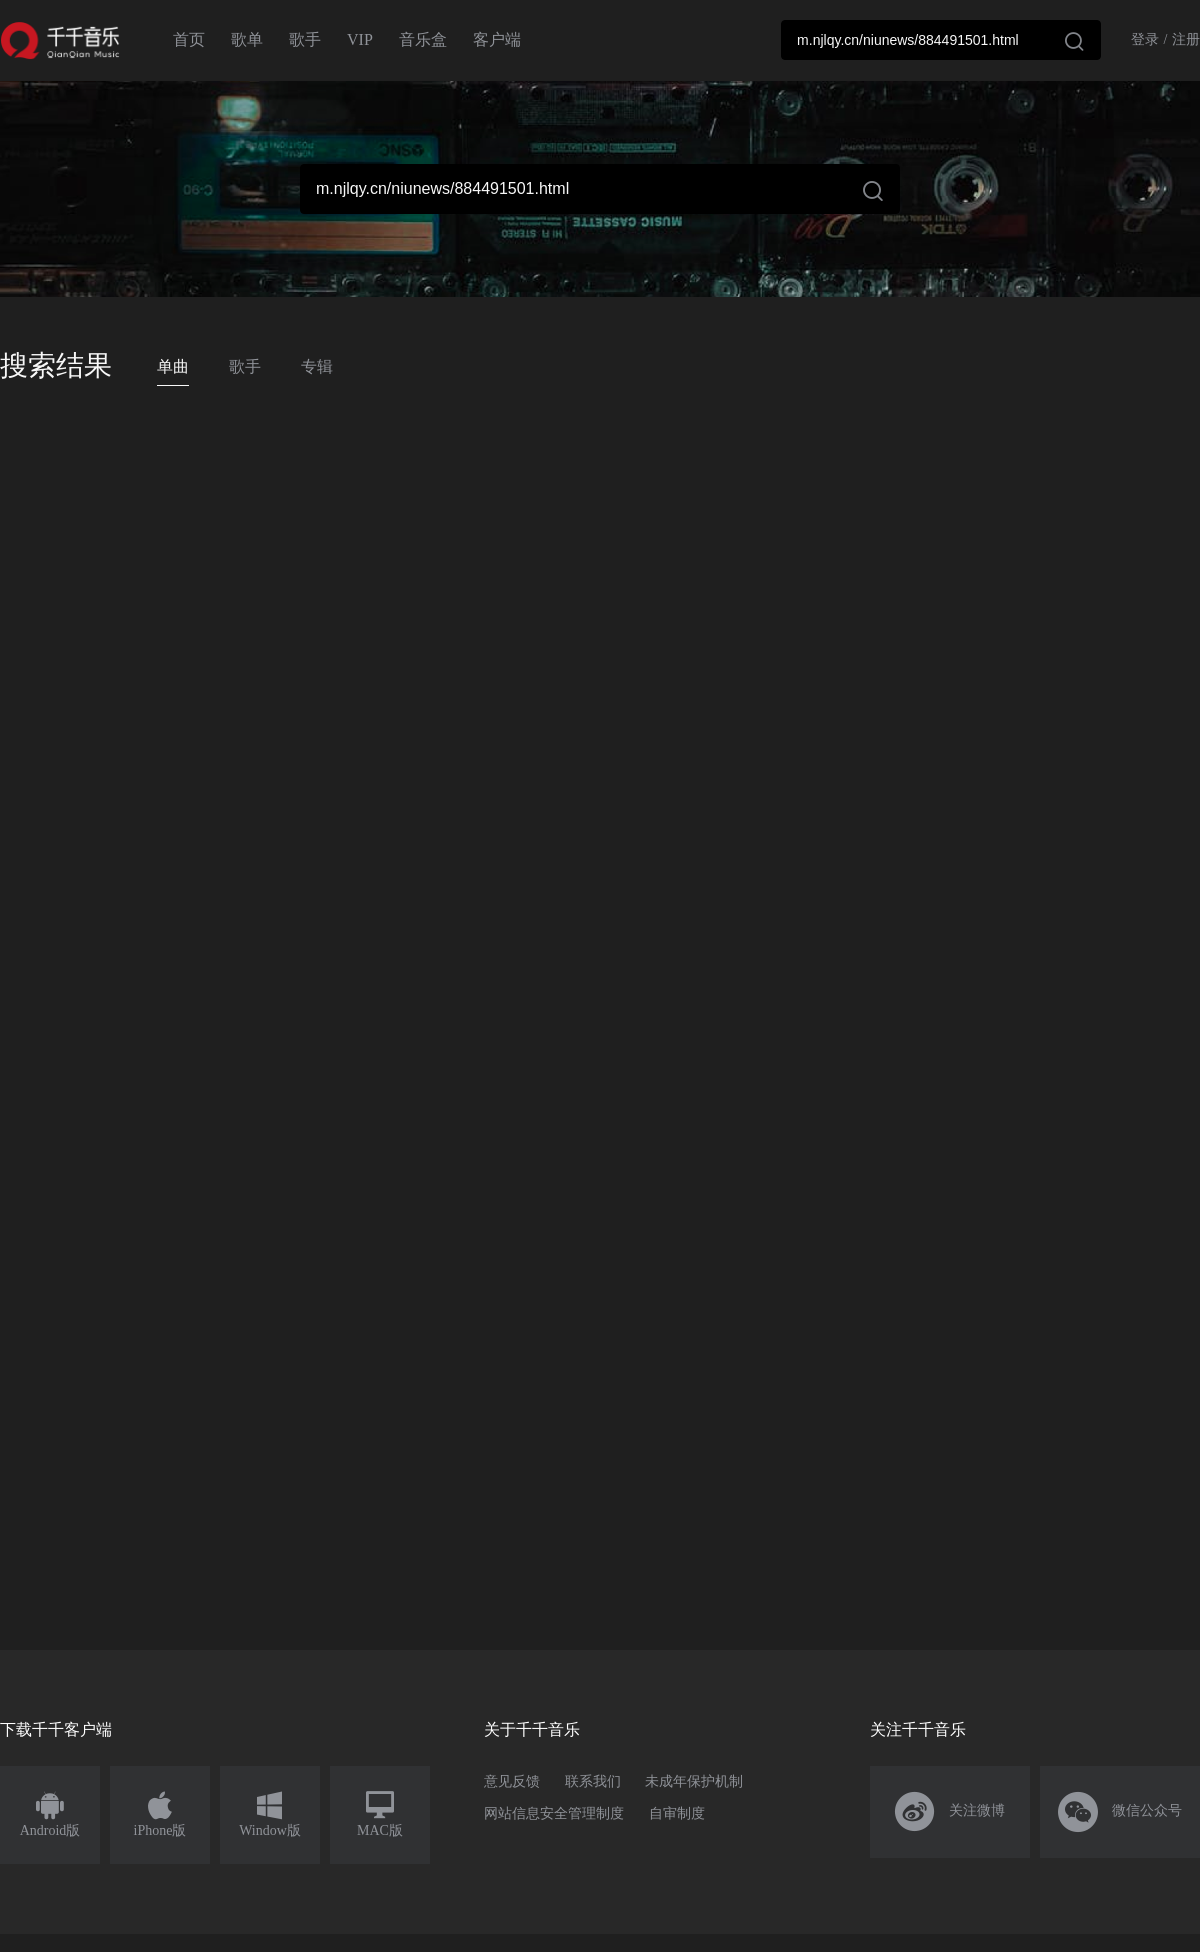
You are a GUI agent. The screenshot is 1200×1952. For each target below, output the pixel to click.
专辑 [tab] (317, 366)
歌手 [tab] (245, 366)
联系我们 (593, 1781)
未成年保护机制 (694, 1781)
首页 (189, 39)
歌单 (247, 39)
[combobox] (941, 40)
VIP (360, 39)
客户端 (497, 39)
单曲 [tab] (173, 366)
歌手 (305, 39)
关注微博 (950, 1812)
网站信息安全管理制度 (554, 1813)
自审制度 (677, 1813)
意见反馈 (512, 1781)
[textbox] (941, 40)
